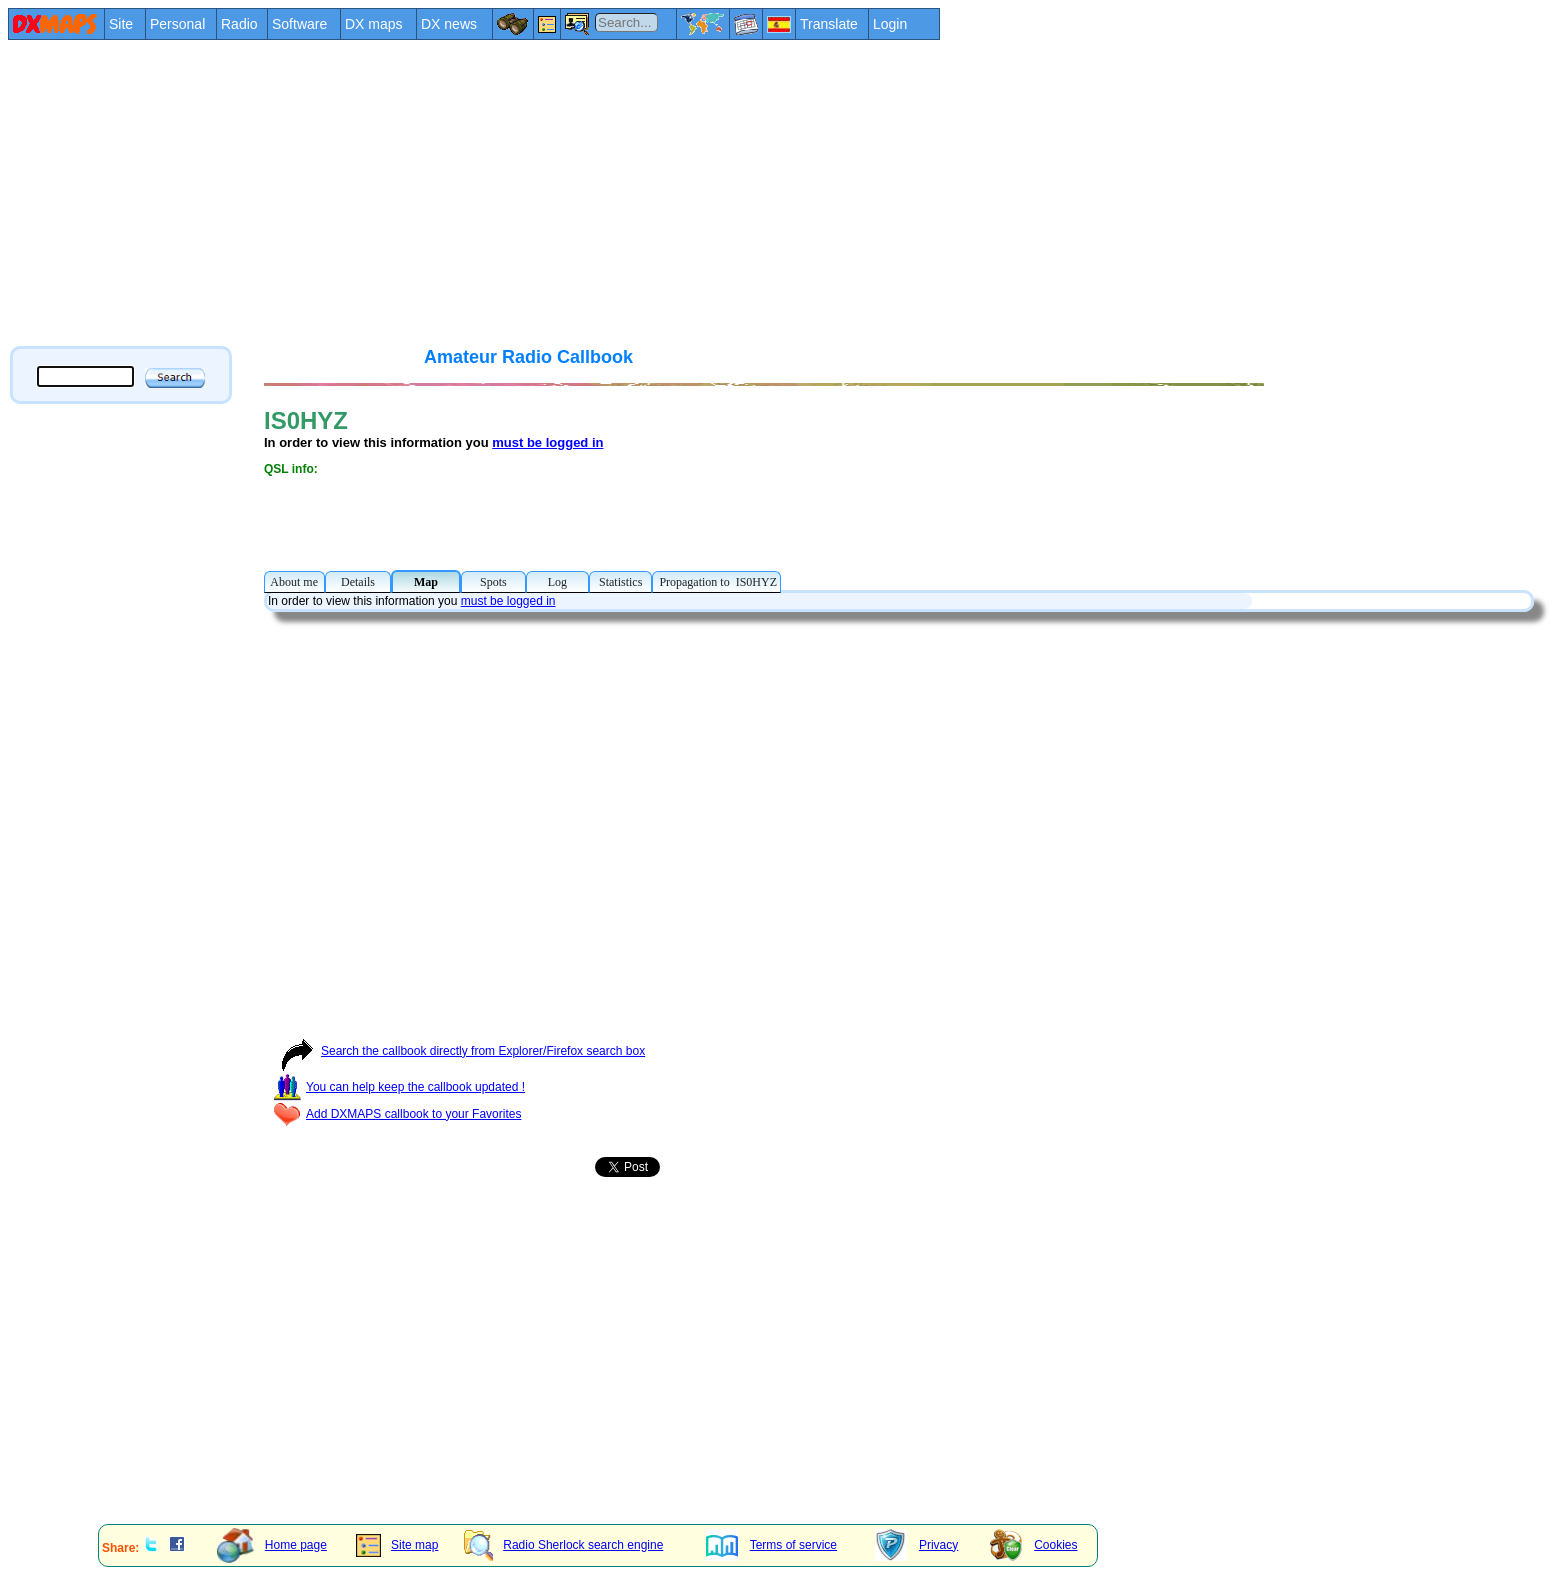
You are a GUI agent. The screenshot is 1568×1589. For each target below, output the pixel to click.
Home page (272, 1545)
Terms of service (771, 1545)
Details (358, 582)
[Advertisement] (608, 192)
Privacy (916, 1545)
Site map (397, 1545)
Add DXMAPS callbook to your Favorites (397, 1114)
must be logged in (547, 442)
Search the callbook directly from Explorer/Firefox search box (459, 1051)
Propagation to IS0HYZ (716, 582)
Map (426, 582)
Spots (493, 582)
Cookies (1033, 1545)
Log (557, 582)
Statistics (620, 582)
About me (294, 582)
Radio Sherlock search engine (563, 1545)
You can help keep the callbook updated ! (399, 1087)
